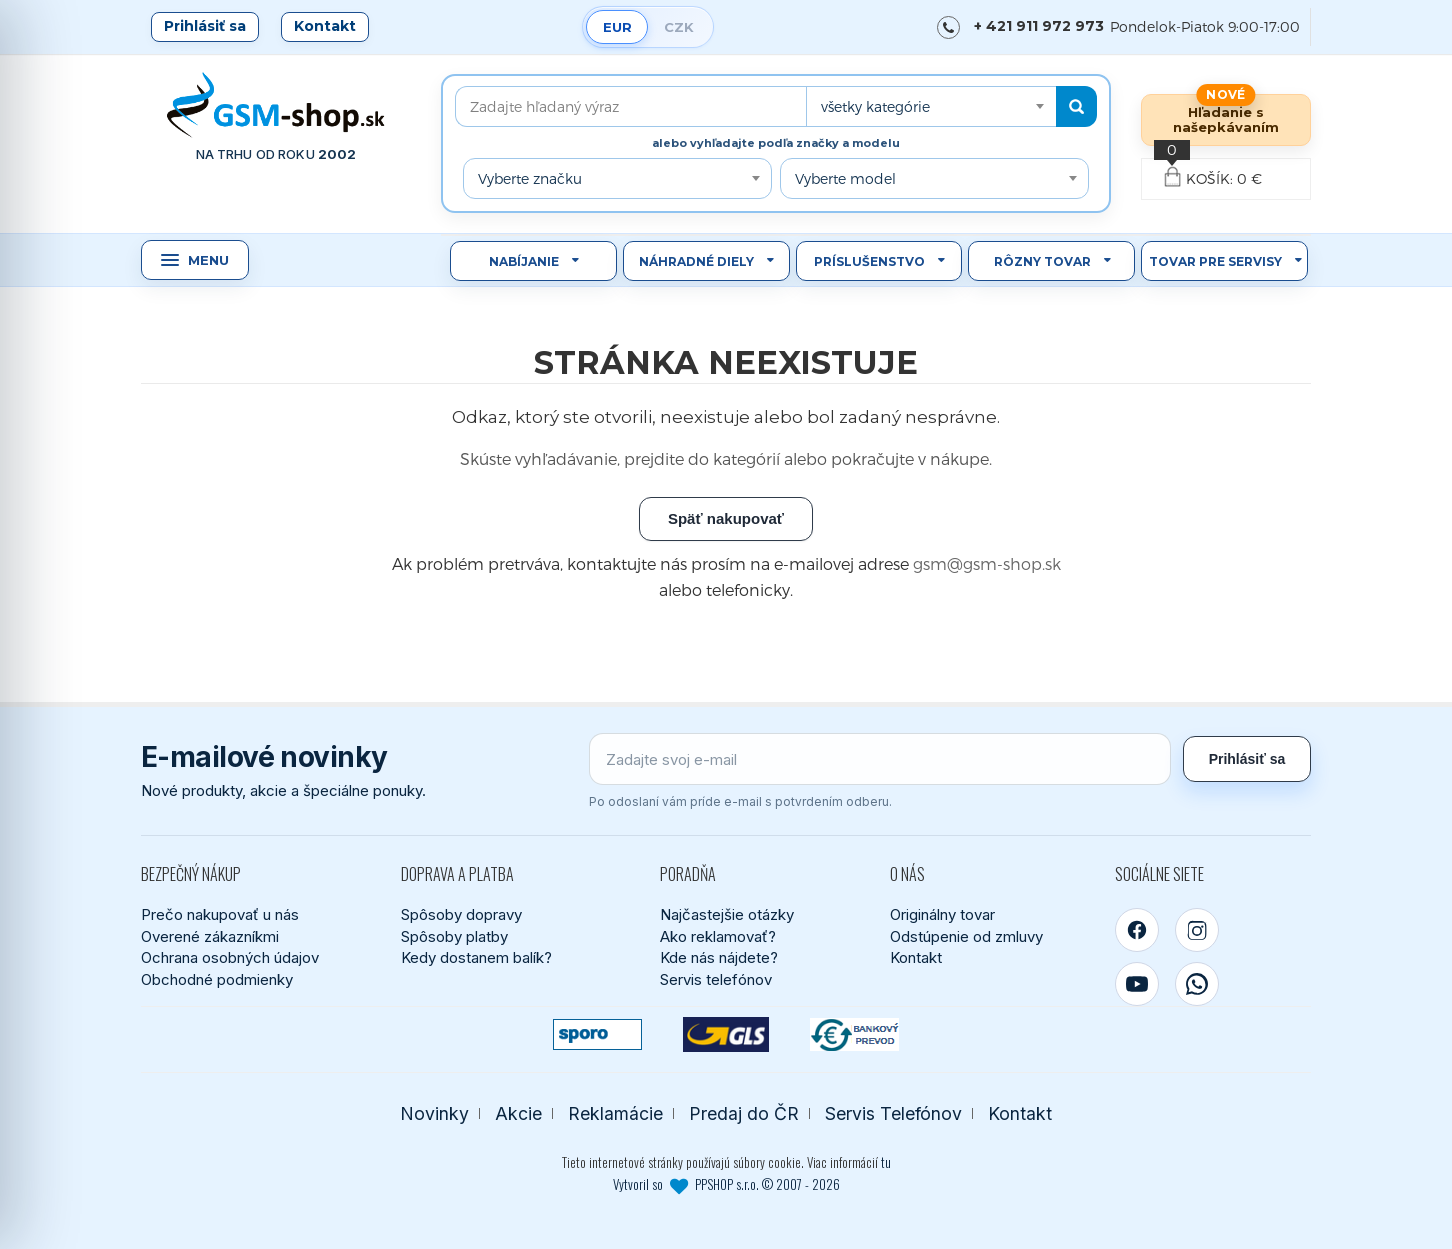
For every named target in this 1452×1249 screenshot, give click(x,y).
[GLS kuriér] (726, 1034)
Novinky (434, 1113)
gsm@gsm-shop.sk (987, 563)
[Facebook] (1137, 930)
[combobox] (931, 106)
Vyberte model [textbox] (845, 178)
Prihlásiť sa (205, 26)
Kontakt (325, 26)
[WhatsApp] (1197, 984)
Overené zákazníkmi (210, 936)
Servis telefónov (716, 979)
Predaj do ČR (744, 1113)
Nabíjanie (524, 261)
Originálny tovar (942, 914)
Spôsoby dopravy (461, 914)
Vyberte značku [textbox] (530, 178)
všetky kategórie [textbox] (875, 106)
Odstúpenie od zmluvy (966, 936)
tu (886, 1162)
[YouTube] (1137, 984)
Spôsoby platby (454, 936)
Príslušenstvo (869, 261)
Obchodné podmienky (217, 979)
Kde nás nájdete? (719, 957)
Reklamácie (615, 1113)
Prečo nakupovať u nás (220, 914)
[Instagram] (1197, 930)
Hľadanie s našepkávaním (1226, 119)
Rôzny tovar (1042, 261)
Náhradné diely (696, 261)
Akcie (518, 1113)
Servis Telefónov (893, 1113)
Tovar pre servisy (1215, 261)
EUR (617, 27)
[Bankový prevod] (854, 1034)
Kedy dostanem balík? (476, 957)
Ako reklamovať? (718, 936)
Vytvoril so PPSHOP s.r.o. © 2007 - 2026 (726, 1184)
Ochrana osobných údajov (230, 957)
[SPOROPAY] (597, 1034)
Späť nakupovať (726, 518)
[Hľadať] (1076, 106)
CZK (679, 27)
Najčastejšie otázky (727, 914)
